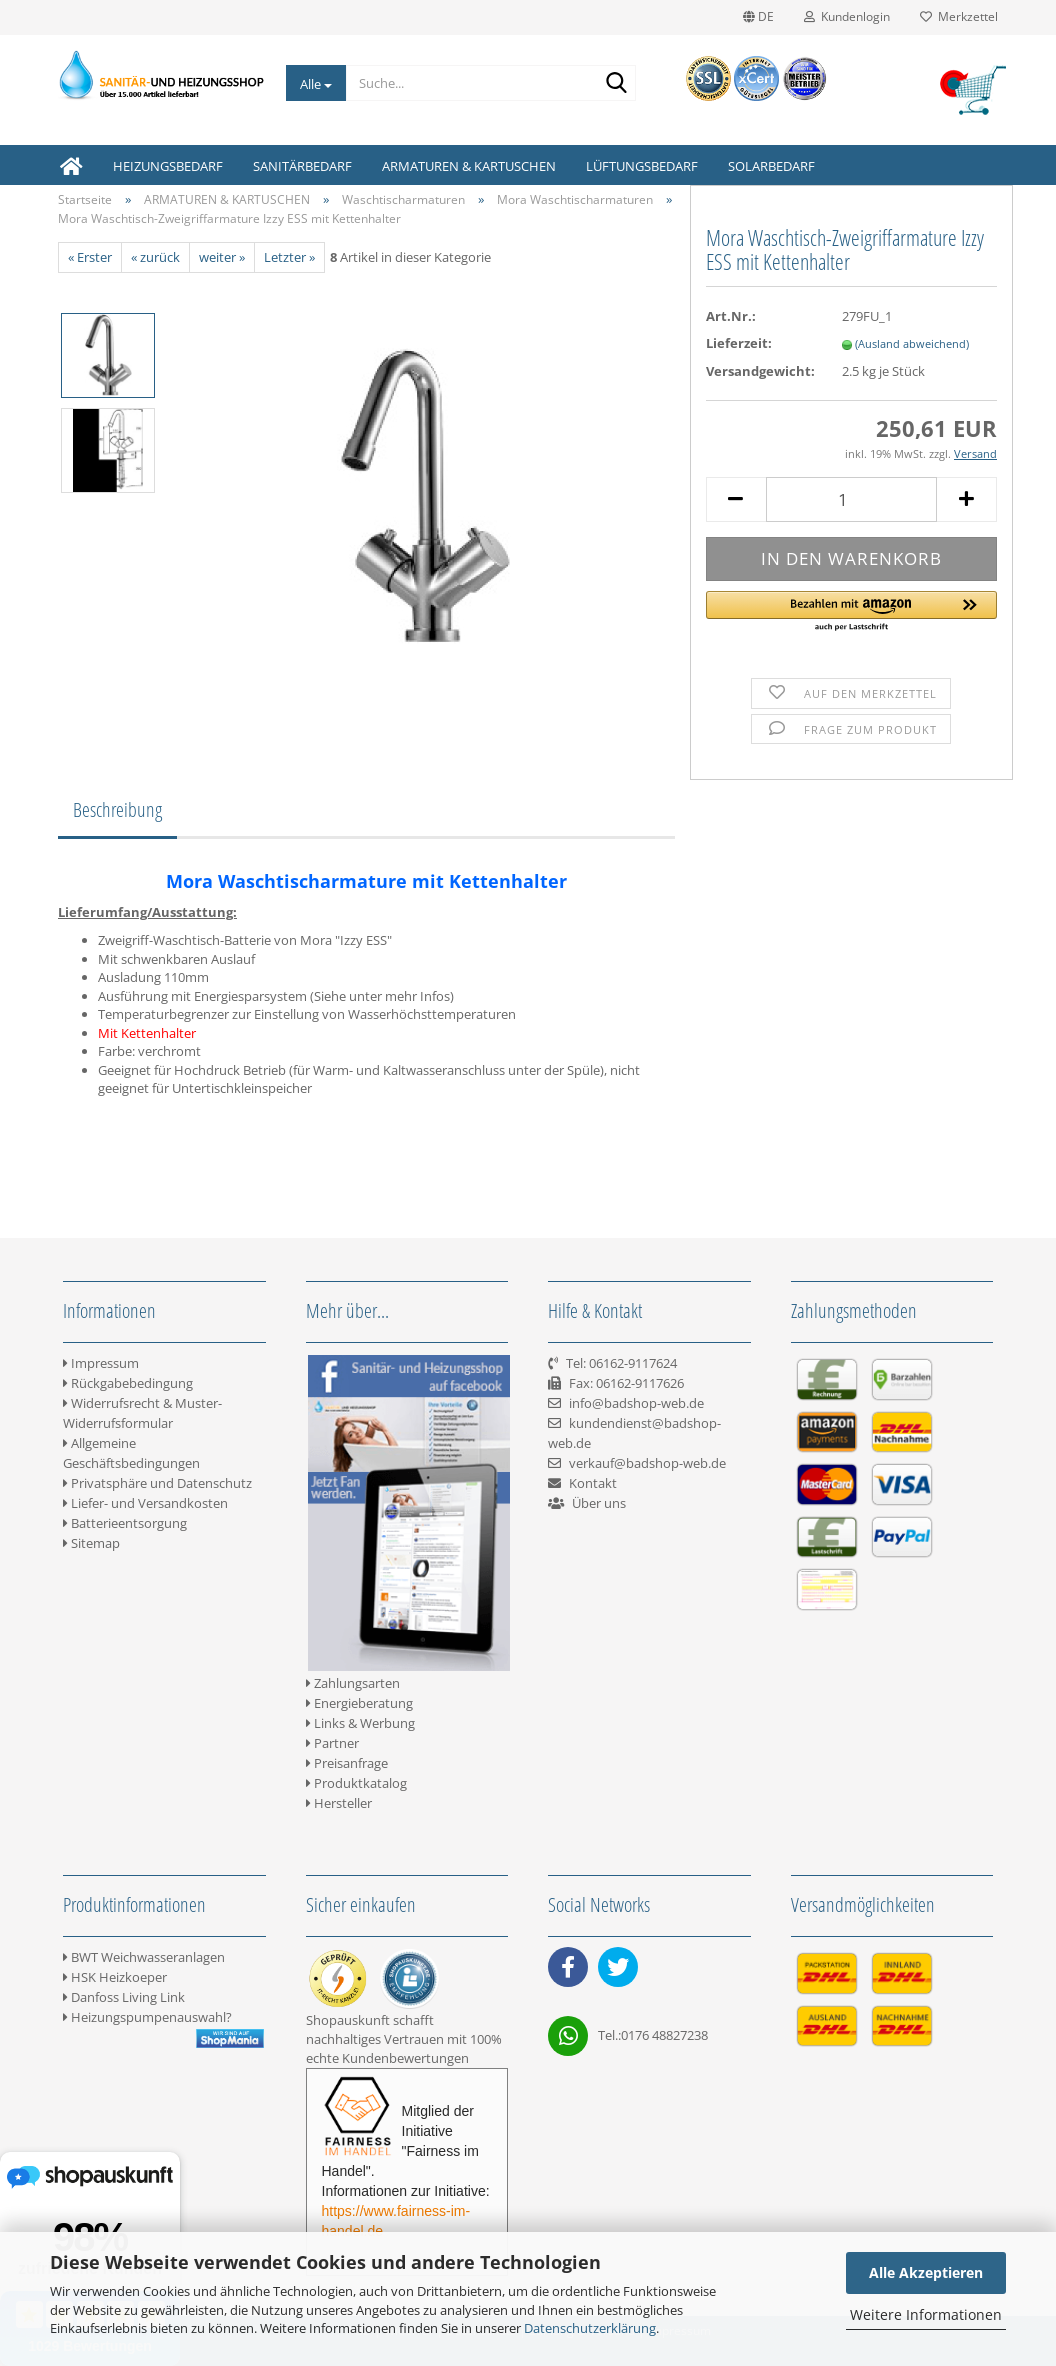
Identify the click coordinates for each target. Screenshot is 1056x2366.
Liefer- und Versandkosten (145, 1503)
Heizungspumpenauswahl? (147, 2017)
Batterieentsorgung (125, 1523)
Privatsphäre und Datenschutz (157, 1483)
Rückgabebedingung (128, 1383)
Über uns (599, 1503)
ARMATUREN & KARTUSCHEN (469, 166)
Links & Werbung (360, 1723)
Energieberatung (359, 1703)
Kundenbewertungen (405, 2058)
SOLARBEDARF (771, 166)
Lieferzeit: (739, 343)
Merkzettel (959, 16)
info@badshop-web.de (636, 1403)
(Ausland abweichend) (912, 343)
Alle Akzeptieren (926, 2272)
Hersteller (339, 1803)
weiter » (222, 257)
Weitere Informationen (926, 2314)
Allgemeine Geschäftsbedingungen (131, 1453)
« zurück (155, 257)
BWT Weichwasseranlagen (144, 1957)
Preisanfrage (347, 1763)
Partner (332, 1743)
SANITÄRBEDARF (302, 166)
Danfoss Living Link (124, 1997)
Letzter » (289, 257)
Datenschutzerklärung (590, 2328)
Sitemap (91, 1543)
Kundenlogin (847, 16)
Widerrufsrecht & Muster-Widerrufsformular (142, 1413)
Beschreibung (117, 809)
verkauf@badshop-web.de (647, 1463)
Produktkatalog (356, 1783)
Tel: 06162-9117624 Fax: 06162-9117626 (616, 1383)
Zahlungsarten (353, 1683)
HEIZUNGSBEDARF (168, 166)
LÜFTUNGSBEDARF (642, 166)
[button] (851, 612)
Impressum (101, 1363)
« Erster (90, 257)
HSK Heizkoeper (115, 1977)
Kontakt (593, 1483)
